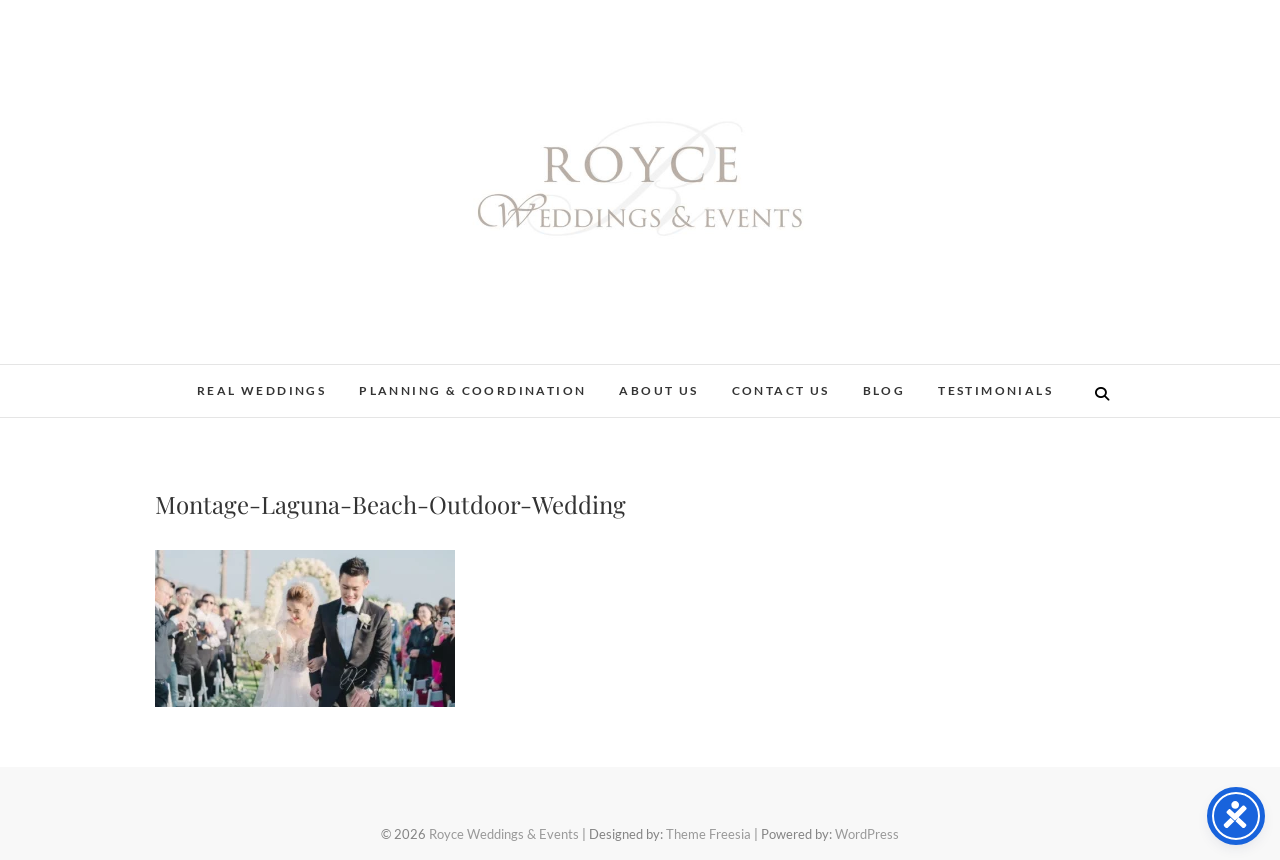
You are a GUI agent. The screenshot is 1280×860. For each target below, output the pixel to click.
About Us (658, 390)
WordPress (867, 834)
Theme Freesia (708, 834)
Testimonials (995, 390)
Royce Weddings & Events (504, 834)
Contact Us (781, 390)
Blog (884, 390)
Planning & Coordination (472, 390)
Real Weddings (261, 390)
